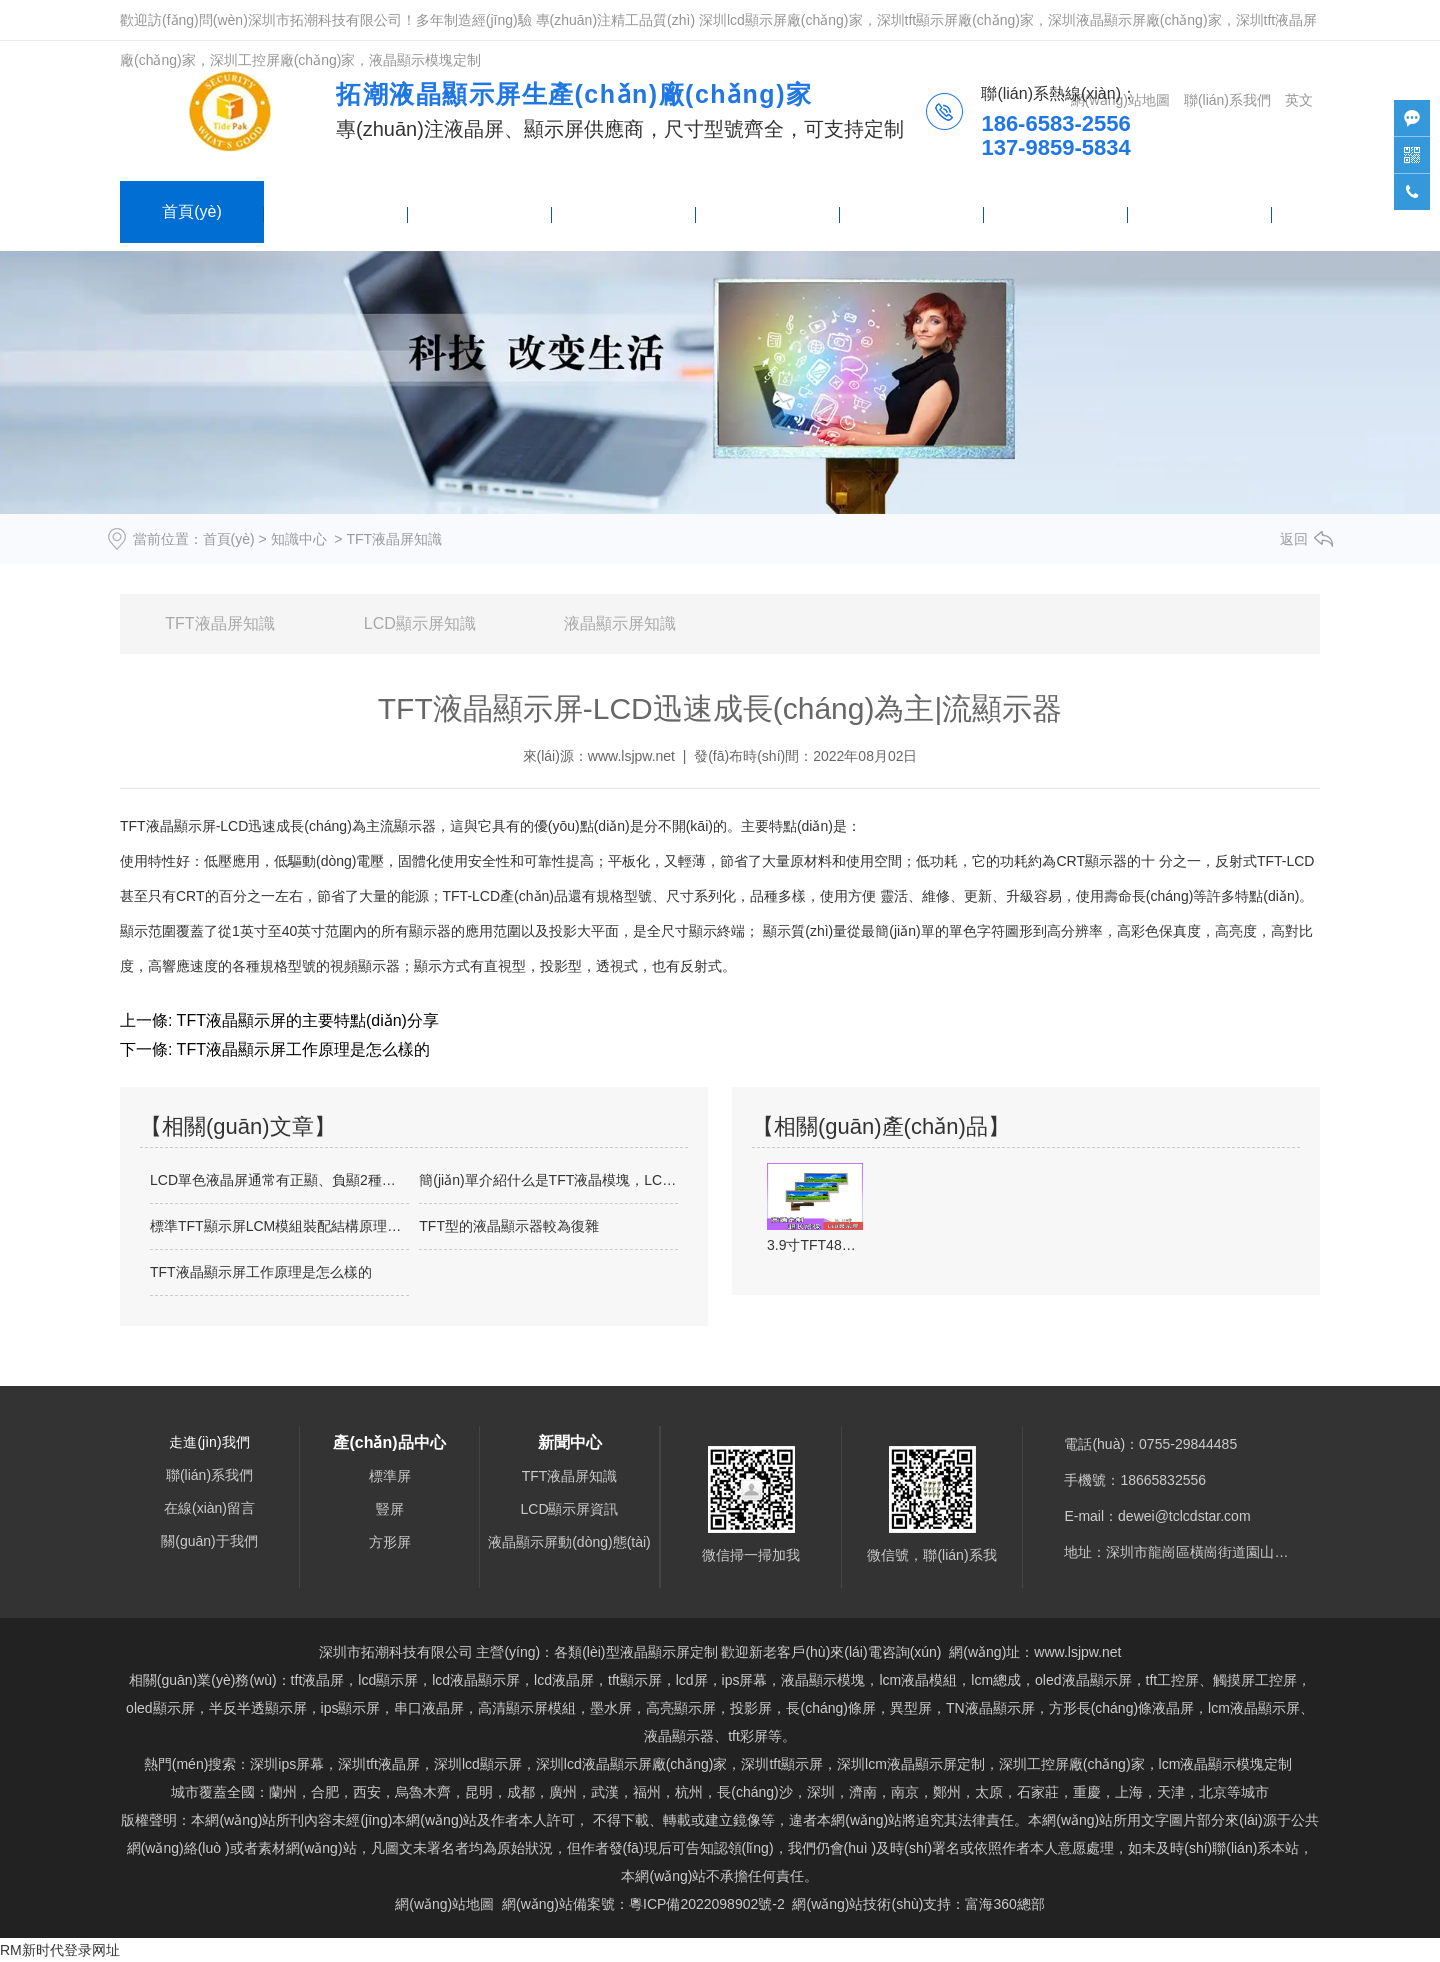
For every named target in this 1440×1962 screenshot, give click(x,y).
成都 (521, 1792)
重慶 (1087, 1792)
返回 (1294, 539)
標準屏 (390, 1476)
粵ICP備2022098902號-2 (707, 1904)
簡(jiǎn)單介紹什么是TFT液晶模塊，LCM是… (548, 1180)
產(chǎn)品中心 (335, 211)
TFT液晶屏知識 (219, 623)
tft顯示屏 (782, 1764)
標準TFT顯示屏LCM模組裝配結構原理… (275, 1226)
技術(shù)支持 (1200, 211)
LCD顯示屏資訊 (569, 1509)
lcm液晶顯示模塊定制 (1226, 1764)
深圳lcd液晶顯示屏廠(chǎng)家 (632, 1764)
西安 (367, 1792)
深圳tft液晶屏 (379, 1764)
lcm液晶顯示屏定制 (911, 1764)
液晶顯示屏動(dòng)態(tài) (569, 1542)
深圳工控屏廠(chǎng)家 (1072, 1764)
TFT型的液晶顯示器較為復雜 (509, 1226)
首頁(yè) (192, 211)
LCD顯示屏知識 (420, 623)
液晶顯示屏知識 (620, 623)
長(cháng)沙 (754, 1792)
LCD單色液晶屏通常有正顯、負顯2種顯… (279, 1180)
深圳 (821, 1792)
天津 (1171, 1792)
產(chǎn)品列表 (623, 211)
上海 (1129, 1792)
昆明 (479, 1792)
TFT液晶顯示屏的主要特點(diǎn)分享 (305, 1020)
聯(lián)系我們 (768, 211)
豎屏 (390, 1509)
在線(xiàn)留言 (1056, 211)
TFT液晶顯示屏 (168, 826)
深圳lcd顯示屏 (478, 1764)
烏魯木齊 (423, 1792)
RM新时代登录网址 (60, 1950)
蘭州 (283, 1792)
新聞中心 (480, 211)
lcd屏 (692, 1680)
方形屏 (390, 1542)
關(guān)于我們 (912, 211)
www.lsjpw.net (631, 756)
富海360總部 (1004, 1904)
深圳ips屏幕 (287, 1764)
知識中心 (299, 539)
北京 (1213, 1792)
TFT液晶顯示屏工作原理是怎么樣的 (300, 1049)
